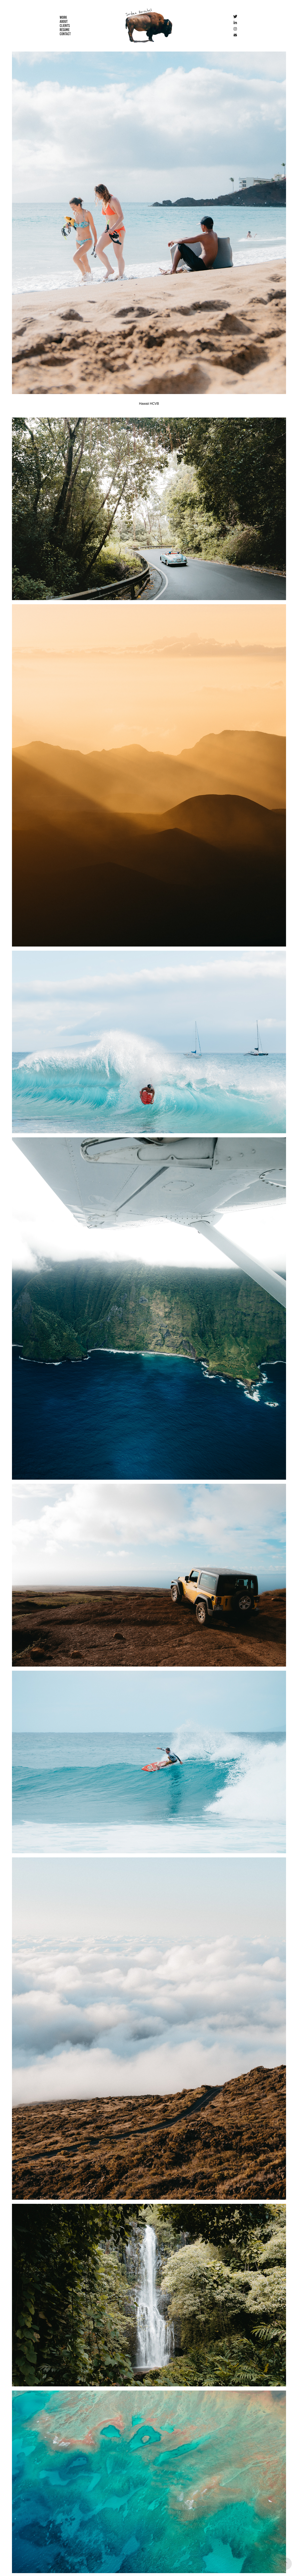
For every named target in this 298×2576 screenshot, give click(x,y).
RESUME (65, 30)
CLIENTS (65, 25)
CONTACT (65, 34)
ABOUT (64, 21)
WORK (63, 17)
